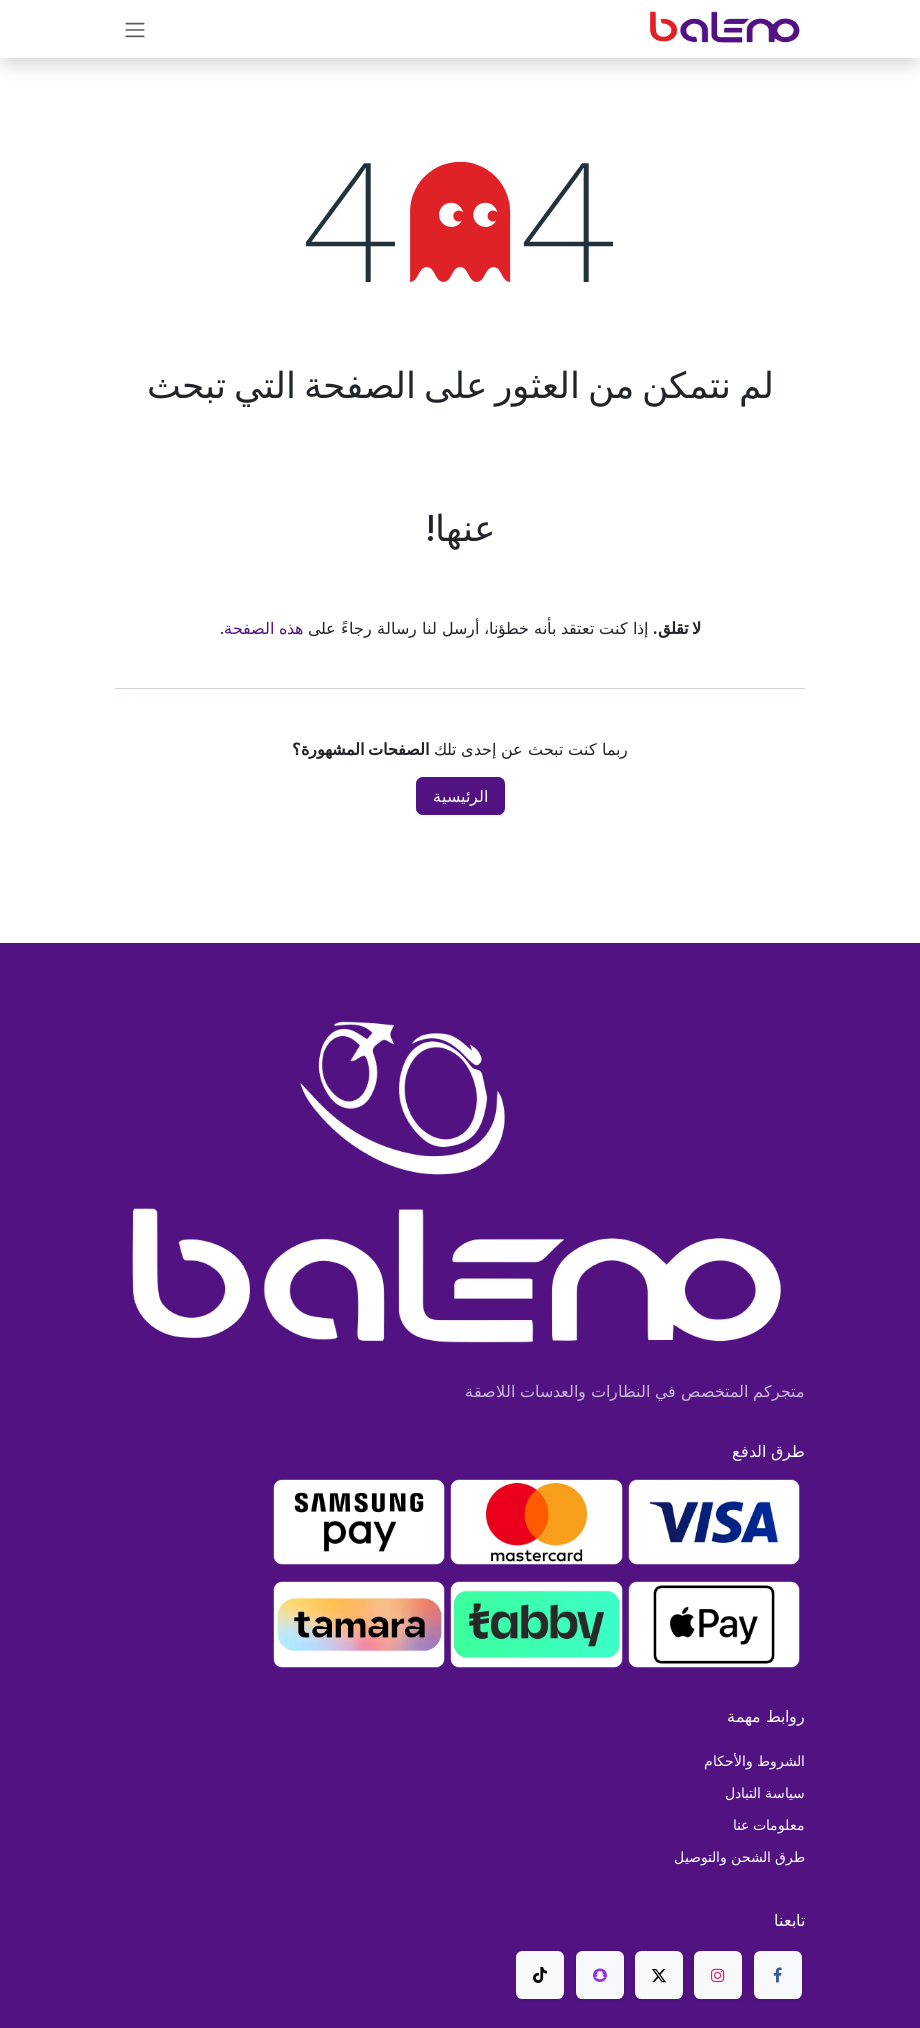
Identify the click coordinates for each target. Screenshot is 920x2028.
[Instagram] (718, 1975)
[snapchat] (600, 1975)
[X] (659, 1975)
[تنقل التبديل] (135, 29)
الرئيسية (460, 796)
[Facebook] (778, 1975)
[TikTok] (540, 1975)
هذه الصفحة (263, 628)
